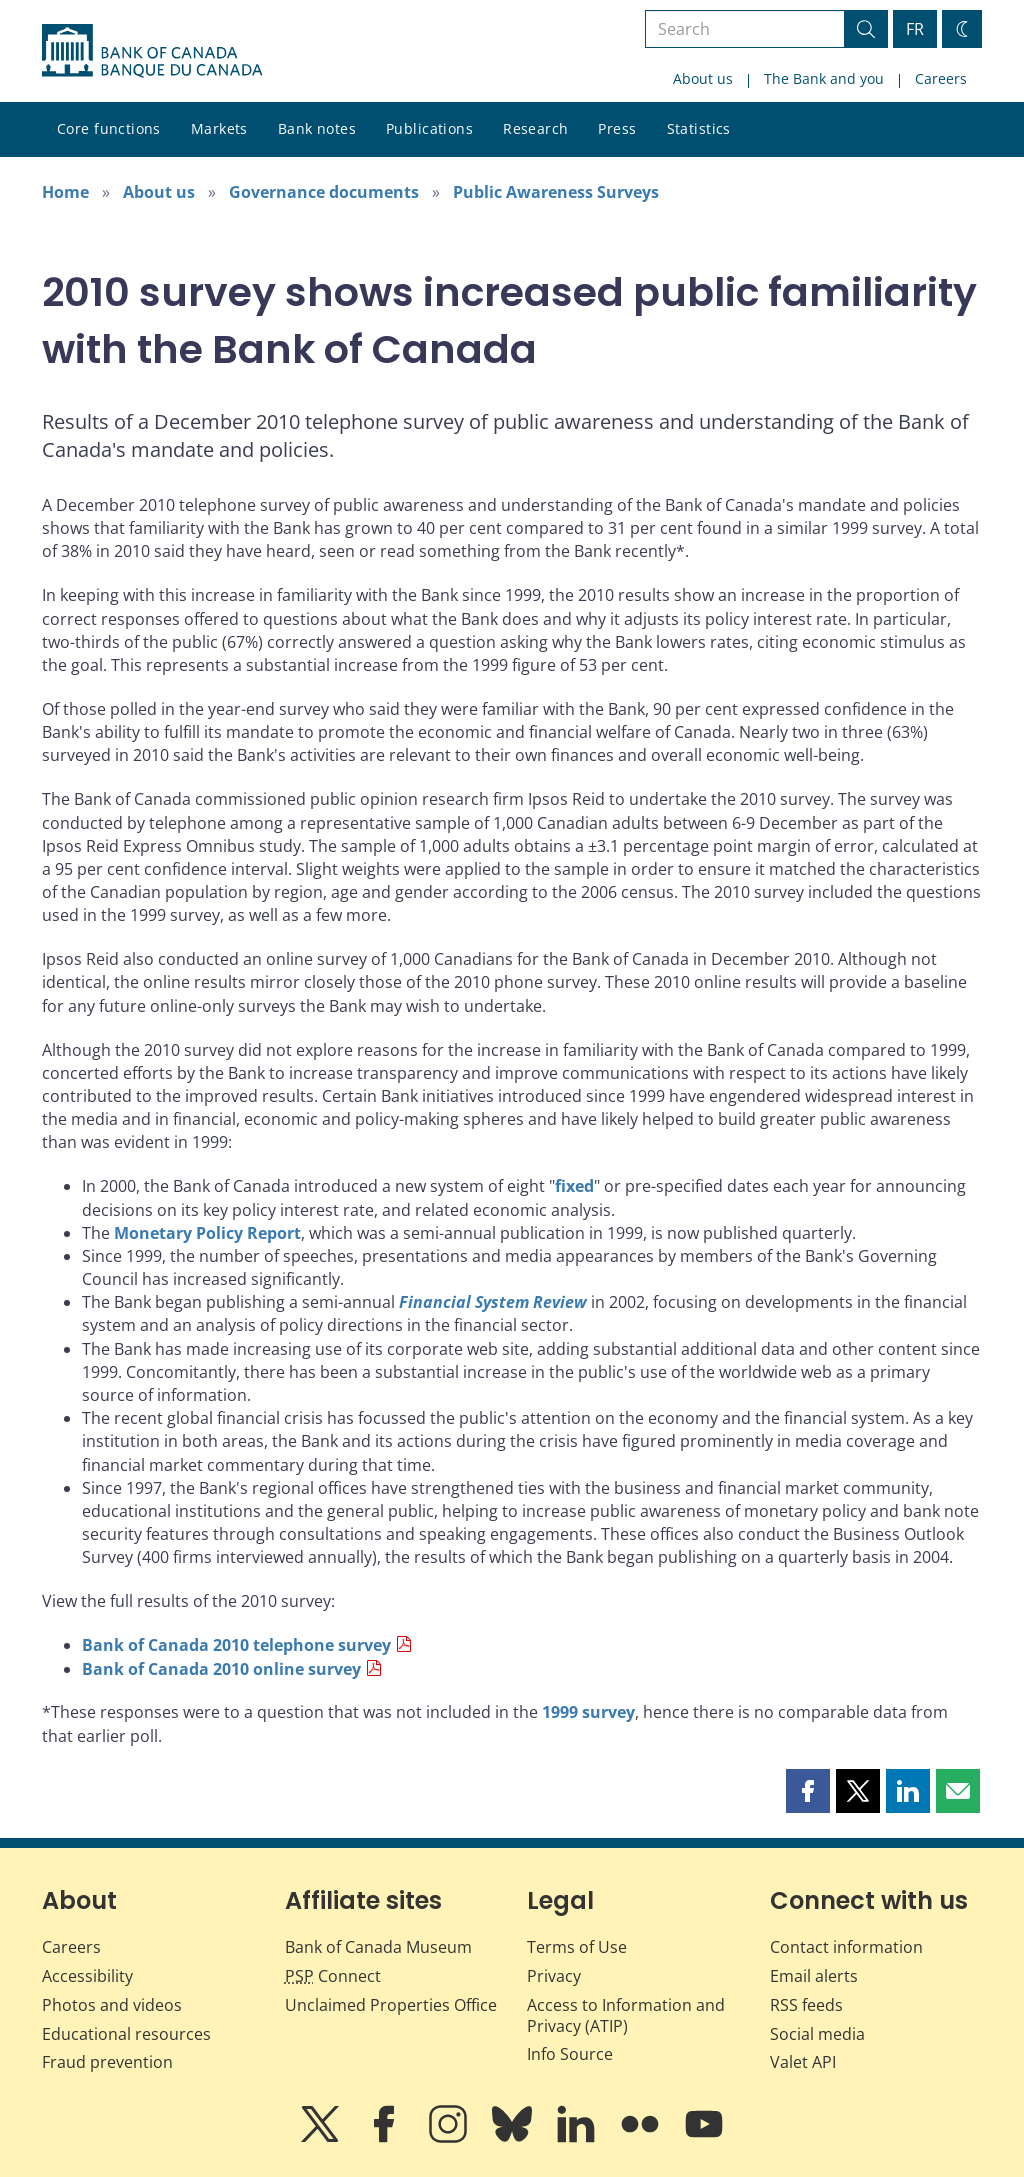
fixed (574, 1186)
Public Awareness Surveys (556, 192)
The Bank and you (824, 78)
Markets (219, 128)
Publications (429, 128)
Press (617, 128)
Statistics (699, 128)
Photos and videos (112, 2005)
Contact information (846, 1947)
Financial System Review (493, 1302)
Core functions (109, 128)
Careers (941, 78)
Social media (817, 2034)
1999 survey (588, 1712)
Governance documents (324, 192)
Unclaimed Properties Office (391, 2005)
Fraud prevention (107, 2062)
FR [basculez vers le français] (915, 29)
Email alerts (814, 1976)
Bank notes (317, 128)
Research (535, 128)
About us (703, 78)
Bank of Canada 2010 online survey (221, 1669)
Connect (333, 1976)
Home (65, 192)
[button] (808, 1791)
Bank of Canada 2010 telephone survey (236, 1645)
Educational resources (126, 2034)
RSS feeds (806, 2005)
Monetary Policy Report (207, 1233)
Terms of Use (577, 1947)
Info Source (570, 2054)
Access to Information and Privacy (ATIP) (626, 2015)
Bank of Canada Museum (378, 1947)
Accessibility (87, 1976)
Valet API (803, 2062)
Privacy (554, 1976)
